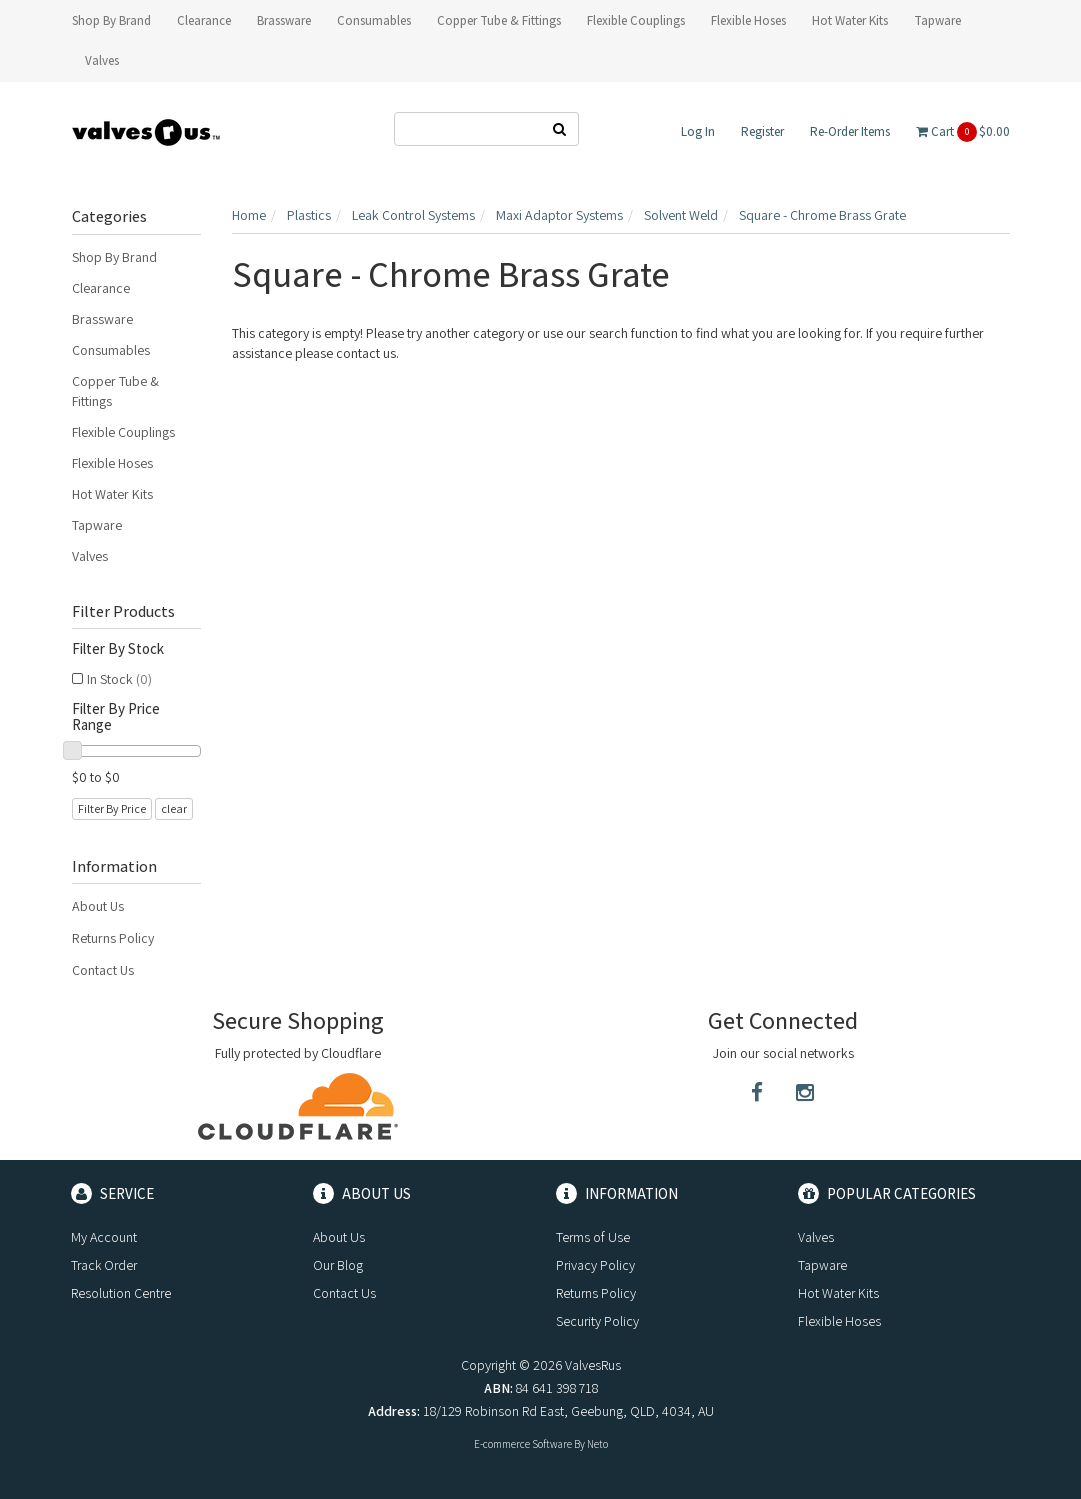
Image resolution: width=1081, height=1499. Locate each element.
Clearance (101, 288)
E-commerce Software (523, 1444)
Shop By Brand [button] (111, 20)
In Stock (119, 679)
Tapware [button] (937, 20)
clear (174, 808)
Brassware (102, 319)
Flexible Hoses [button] (748, 20)
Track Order (104, 1265)
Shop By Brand (114, 257)
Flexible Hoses (112, 463)
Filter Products (123, 612)
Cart (963, 132)
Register (762, 131)
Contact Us (103, 970)
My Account (104, 1237)
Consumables (111, 350)
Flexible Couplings (123, 432)
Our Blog (338, 1265)
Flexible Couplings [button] (636, 20)
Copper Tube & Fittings (115, 391)
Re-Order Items (850, 131)
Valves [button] (102, 60)
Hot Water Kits (112, 494)
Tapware (97, 525)
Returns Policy (113, 938)
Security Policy (597, 1321)
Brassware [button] (284, 20)
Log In (698, 131)
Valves (90, 556)
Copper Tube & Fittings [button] (499, 20)
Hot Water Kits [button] (850, 20)
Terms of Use (593, 1237)
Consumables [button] (374, 20)
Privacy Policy (595, 1265)
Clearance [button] (204, 20)
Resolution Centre (121, 1293)
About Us (98, 906)
